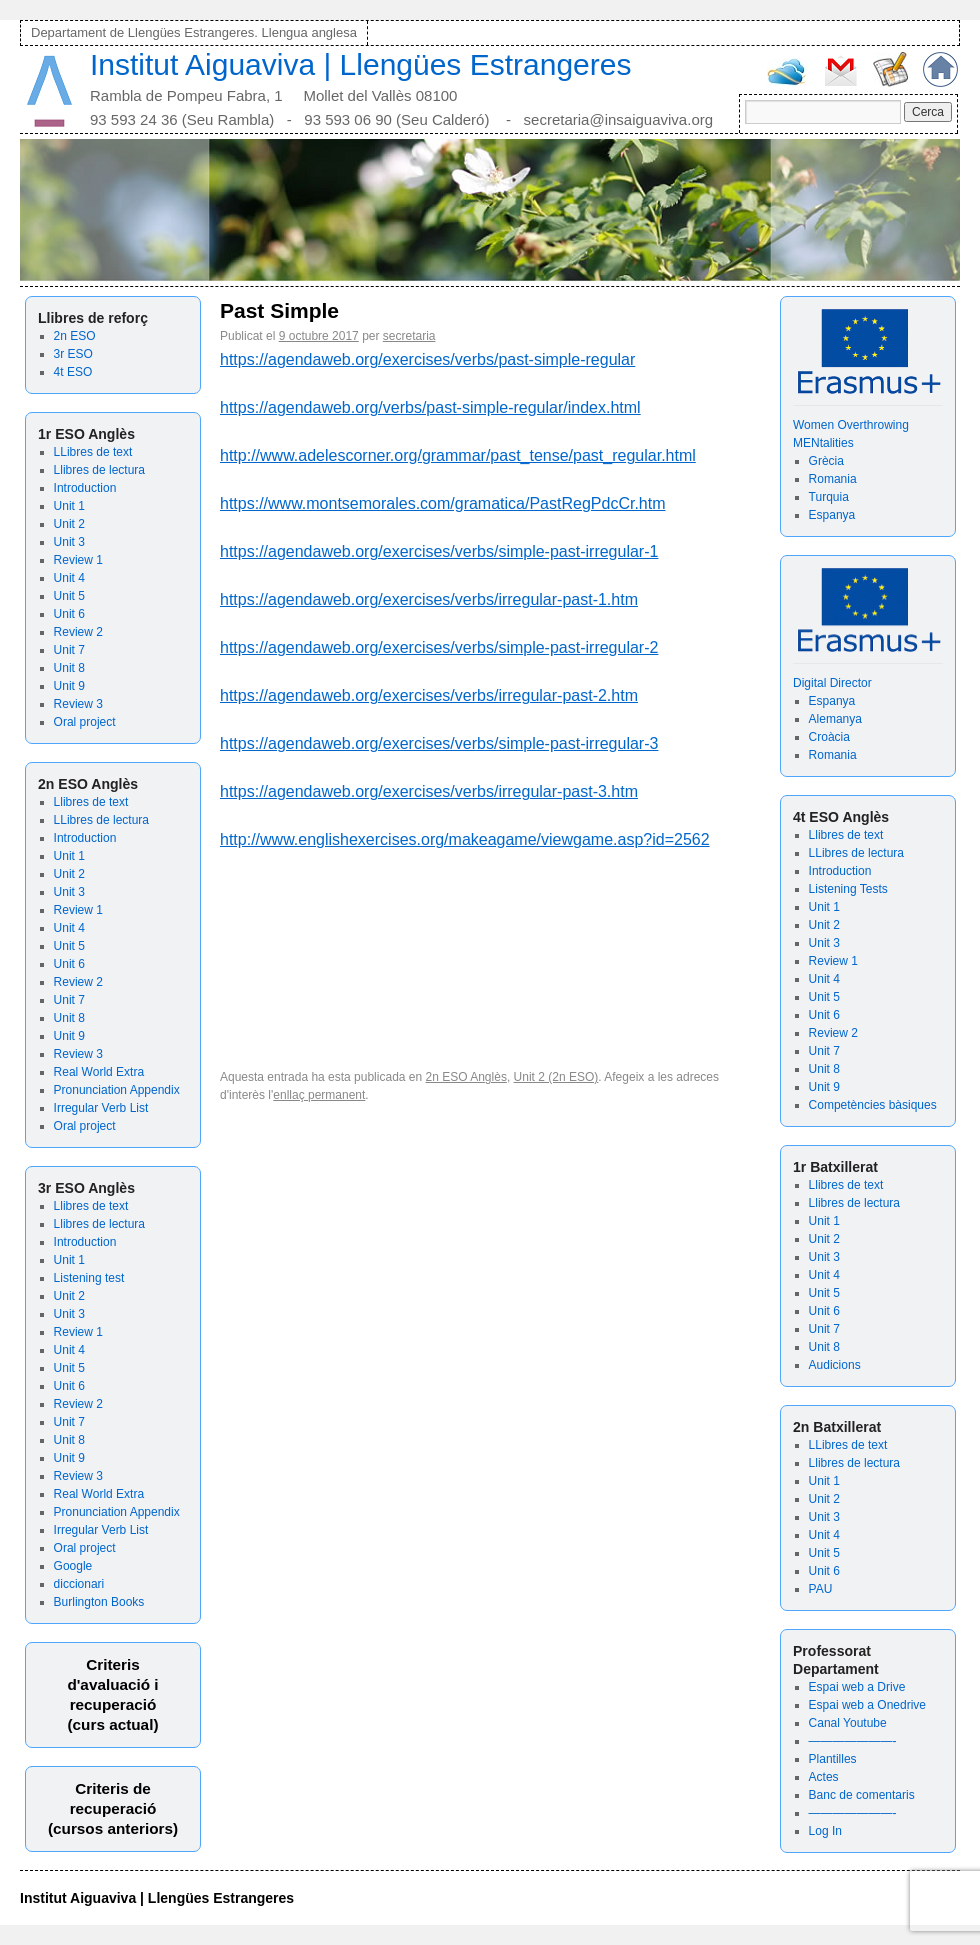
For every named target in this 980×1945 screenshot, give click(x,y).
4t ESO (73, 372)
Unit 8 (69, 668)
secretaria (409, 336)
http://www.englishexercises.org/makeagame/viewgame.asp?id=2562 (465, 839)
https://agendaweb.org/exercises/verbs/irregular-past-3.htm (429, 791)
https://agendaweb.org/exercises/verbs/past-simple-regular (427, 359)
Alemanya (835, 719)
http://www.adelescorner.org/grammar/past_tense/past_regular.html (458, 455)
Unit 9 (69, 686)
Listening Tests (848, 889)
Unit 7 (69, 650)
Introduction (85, 488)
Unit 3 (69, 542)
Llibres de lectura (99, 470)
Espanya (832, 515)
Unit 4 (69, 578)
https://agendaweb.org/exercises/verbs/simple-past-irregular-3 (439, 743)
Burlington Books (99, 1602)
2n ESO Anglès (466, 1077)
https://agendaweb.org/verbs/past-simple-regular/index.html (430, 407)
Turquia (829, 497)
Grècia (826, 461)
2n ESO (75, 336)
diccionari (79, 1584)
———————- (853, 1741)
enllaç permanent (319, 1095)
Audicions (835, 1365)
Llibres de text (91, 802)
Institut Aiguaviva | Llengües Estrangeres (360, 64)
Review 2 (78, 632)
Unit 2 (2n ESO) (556, 1077)
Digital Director (832, 683)
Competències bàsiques (873, 1105)
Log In (825, 1831)
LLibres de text (93, 452)
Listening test (89, 1278)
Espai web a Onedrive (867, 1705)
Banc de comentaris (862, 1795)
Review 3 (78, 704)
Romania (833, 479)
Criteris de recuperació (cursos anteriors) (113, 1808)
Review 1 (78, 560)
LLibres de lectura (101, 820)
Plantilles (833, 1759)
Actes (824, 1777)
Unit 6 (69, 614)
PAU (821, 1589)
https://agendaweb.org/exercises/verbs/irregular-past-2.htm (429, 695)
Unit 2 (69, 524)
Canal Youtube (848, 1723)
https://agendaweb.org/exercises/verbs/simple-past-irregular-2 (439, 647)
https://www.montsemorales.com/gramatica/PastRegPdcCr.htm (443, 503)
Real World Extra (99, 1072)
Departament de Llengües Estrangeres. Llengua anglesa (194, 32)
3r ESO (73, 354)
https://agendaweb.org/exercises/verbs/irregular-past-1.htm (429, 599)
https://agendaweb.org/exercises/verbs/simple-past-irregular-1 (439, 551)
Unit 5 (69, 596)
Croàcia (829, 737)
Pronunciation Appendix (117, 1090)
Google (73, 1566)
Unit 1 (69, 506)
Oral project (85, 722)
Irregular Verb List (101, 1108)
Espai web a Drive (857, 1687)
